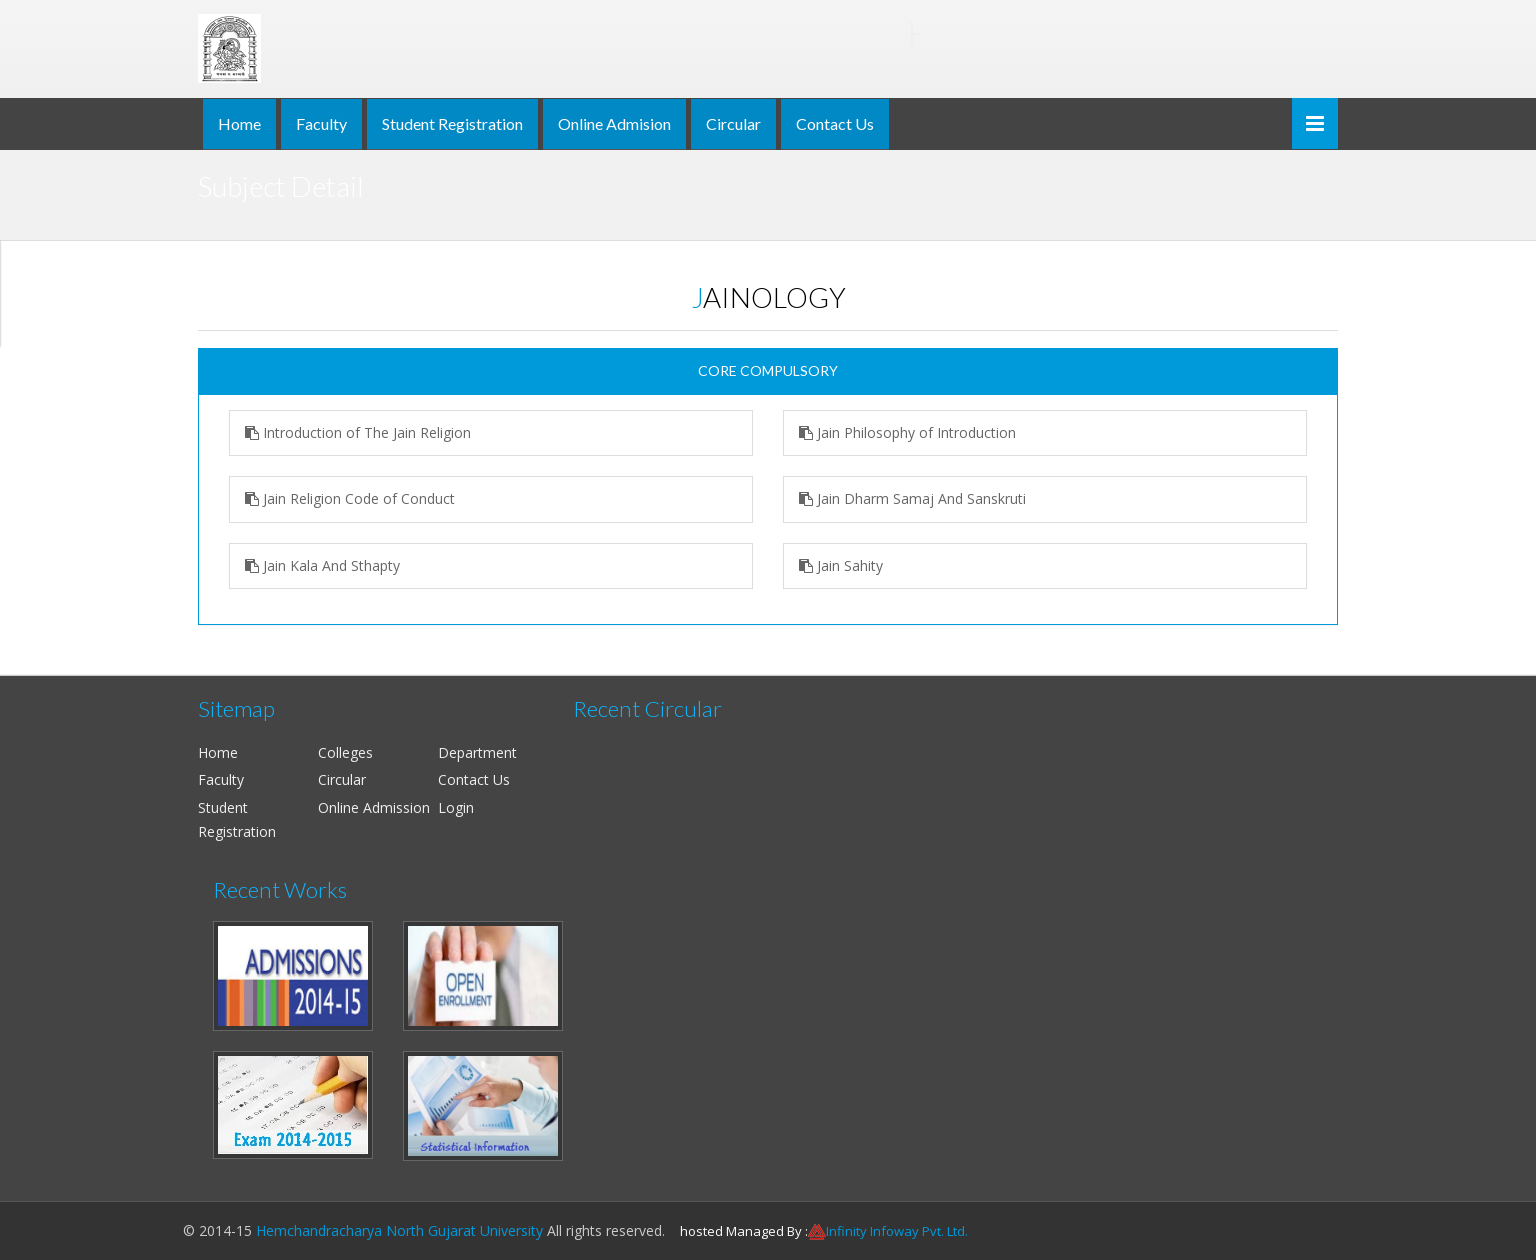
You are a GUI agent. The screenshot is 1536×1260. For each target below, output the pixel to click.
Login (456, 807)
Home (239, 123)
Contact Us (835, 123)
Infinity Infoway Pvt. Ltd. (897, 1231)
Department (477, 752)
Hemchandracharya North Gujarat (612, 34)
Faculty (321, 123)
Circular (733, 123)
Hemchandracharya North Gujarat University (399, 1230)
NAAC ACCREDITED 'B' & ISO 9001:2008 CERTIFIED (612, 70)
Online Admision (614, 123)
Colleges (345, 752)
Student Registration (452, 123)
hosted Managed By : (744, 1231)
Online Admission (374, 807)
